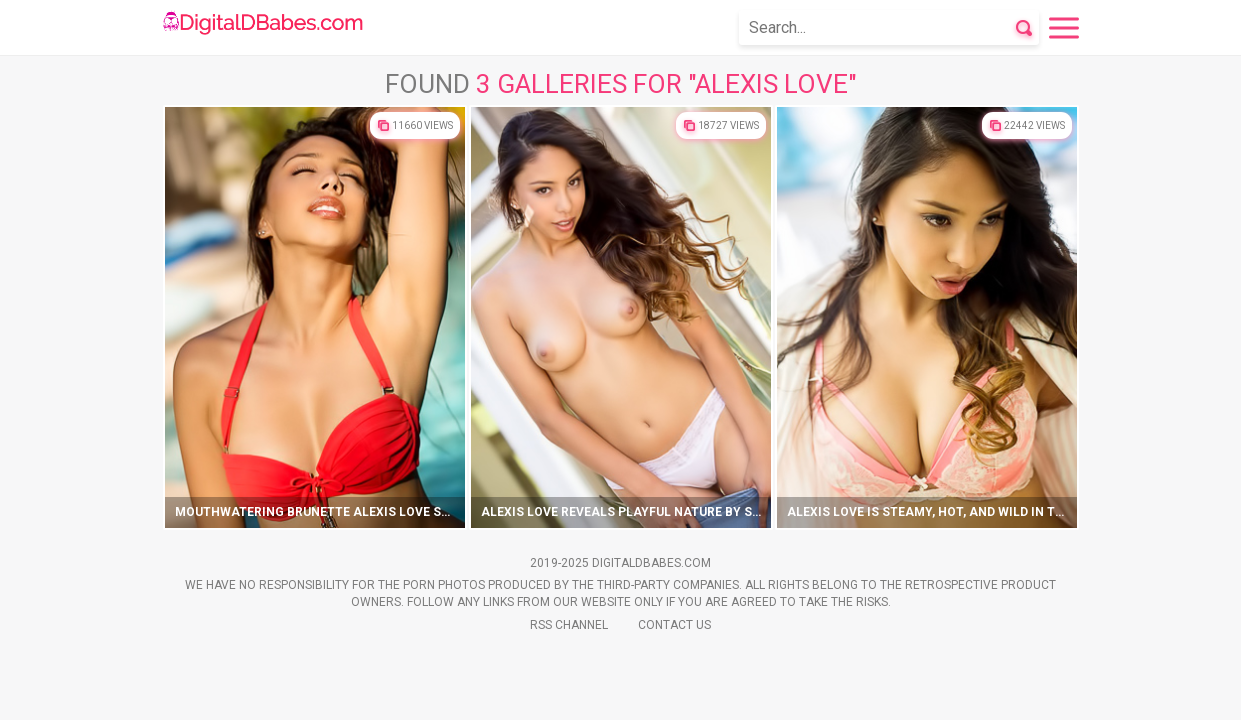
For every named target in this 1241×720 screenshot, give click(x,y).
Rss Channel (569, 625)
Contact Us (674, 625)
